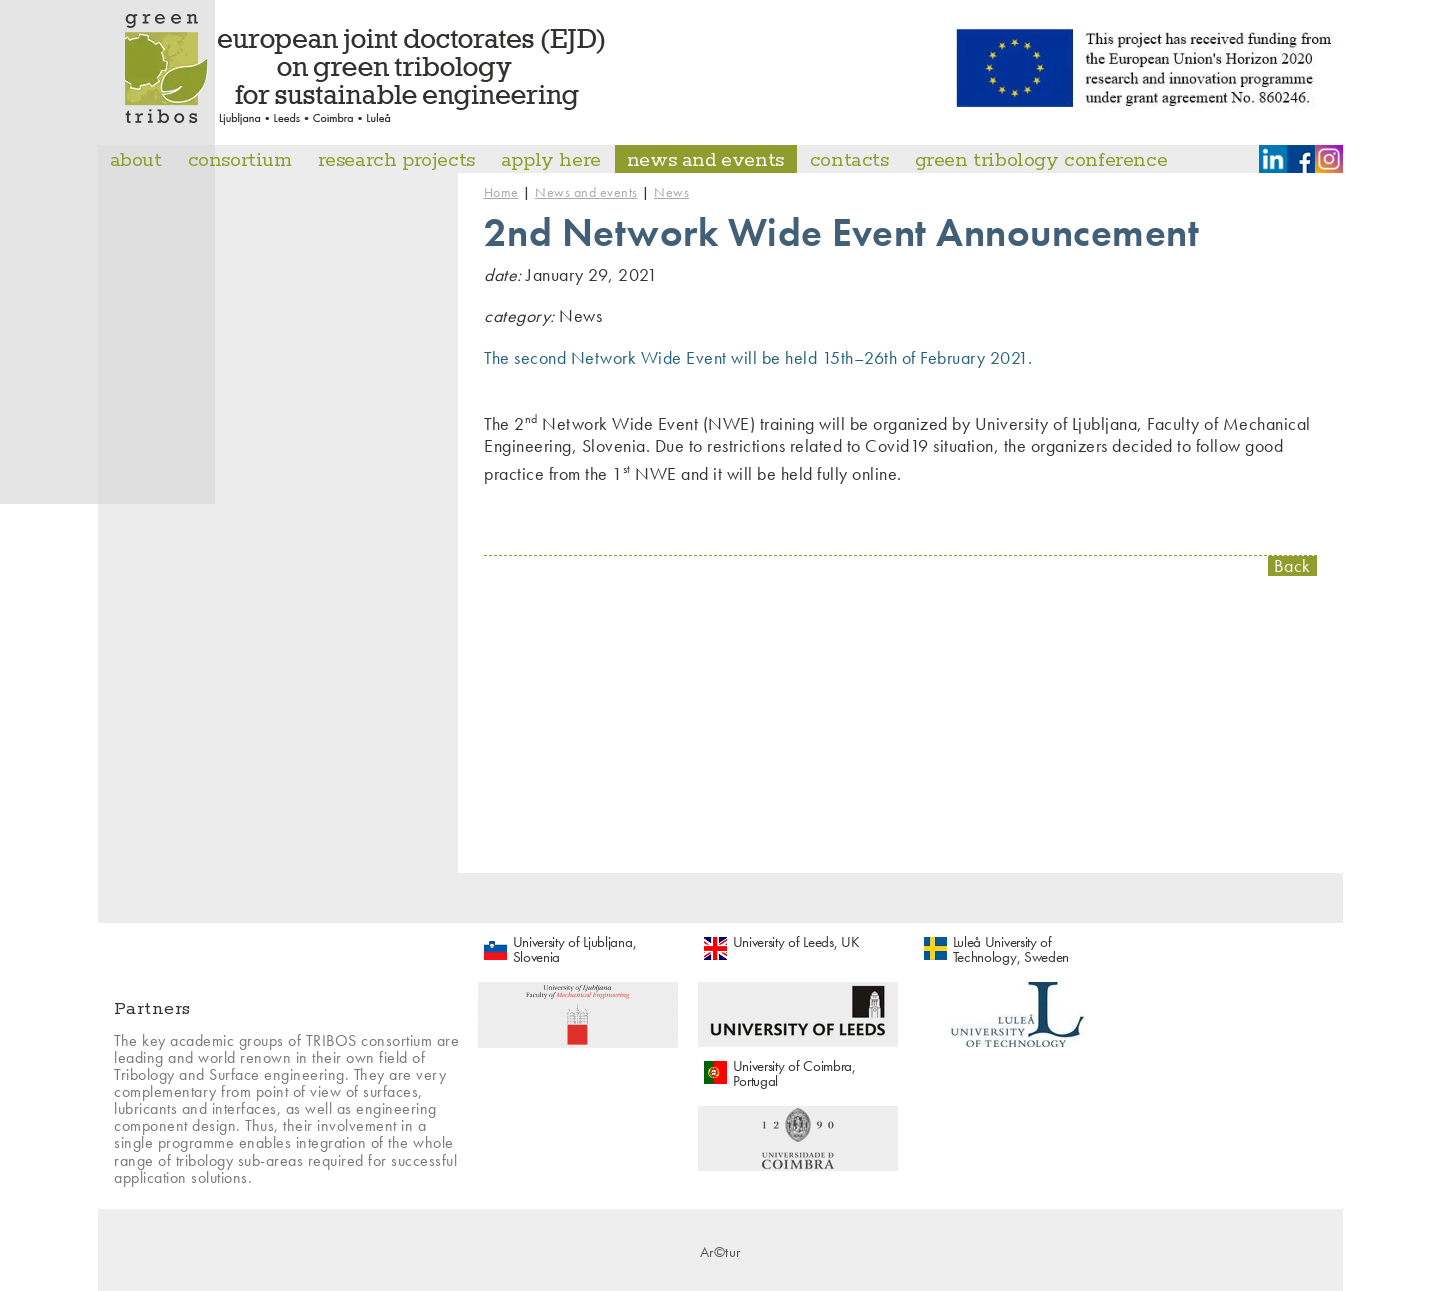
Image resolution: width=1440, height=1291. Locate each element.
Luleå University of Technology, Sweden (1011, 949)
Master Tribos (366, 69)
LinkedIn (1273, 159)
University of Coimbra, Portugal (794, 1073)
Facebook (1301, 159)
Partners (152, 1009)
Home (501, 192)
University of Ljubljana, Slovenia (575, 949)
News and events (586, 192)
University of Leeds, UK (796, 942)
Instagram (1329, 159)
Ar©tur (720, 1252)
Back (1292, 566)
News (671, 192)
